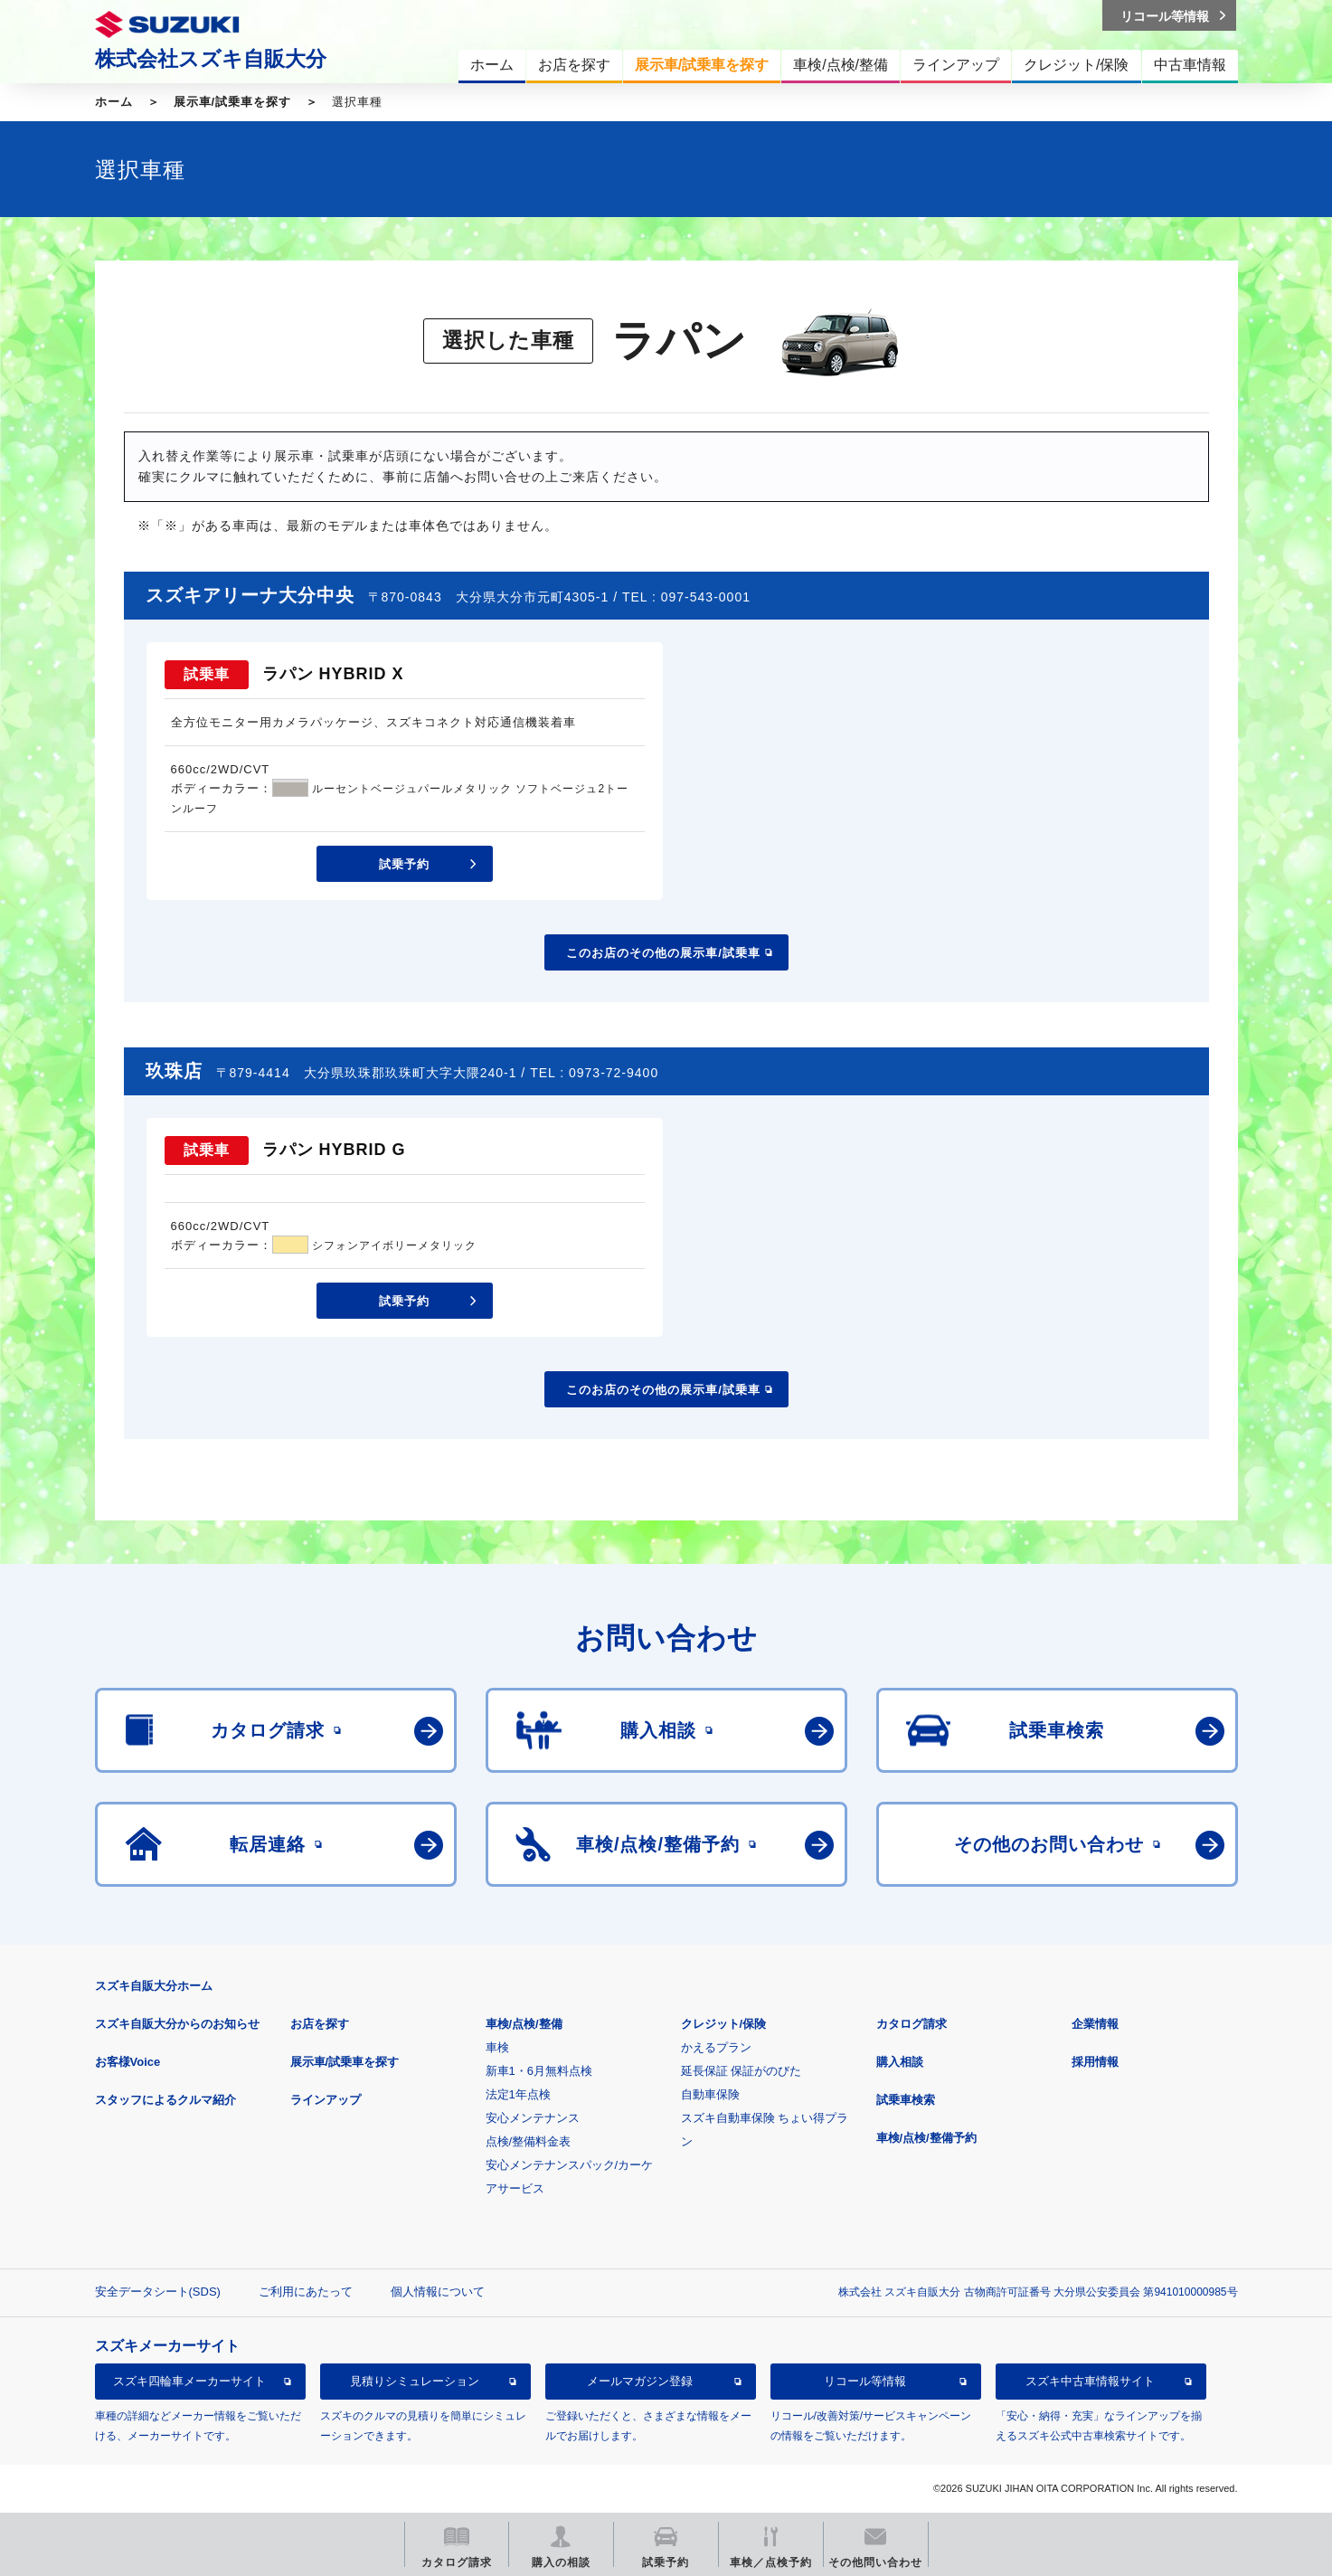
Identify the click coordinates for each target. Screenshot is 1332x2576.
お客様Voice (128, 2062)
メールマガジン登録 (640, 2381)
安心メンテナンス (533, 2118)
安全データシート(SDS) (158, 2291)
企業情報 (1095, 2024)
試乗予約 (404, 864)
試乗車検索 (905, 2100)
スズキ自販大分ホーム (154, 1986)
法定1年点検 (518, 2094)
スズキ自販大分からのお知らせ (177, 2024)
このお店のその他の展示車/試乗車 (663, 953)
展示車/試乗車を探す (233, 102)
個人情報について (438, 2291)
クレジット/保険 (724, 2024)
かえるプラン (716, 2047)
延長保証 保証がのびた (741, 2071)
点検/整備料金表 (529, 2141)
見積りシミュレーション (414, 2381)
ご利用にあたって (306, 2291)
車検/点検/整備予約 (926, 2138)
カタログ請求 (911, 2024)
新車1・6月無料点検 (539, 2071)
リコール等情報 (865, 2381)
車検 (497, 2047)
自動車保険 (710, 2094)
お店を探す (319, 2024)
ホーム (114, 102)
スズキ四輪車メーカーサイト (189, 2381)
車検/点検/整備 (524, 2024)
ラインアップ (325, 2100)
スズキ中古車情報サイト (1090, 2381)
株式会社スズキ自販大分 (210, 59)
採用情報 (1095, 2062)
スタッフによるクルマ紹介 (165, 2100)
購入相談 (899, 2062)
